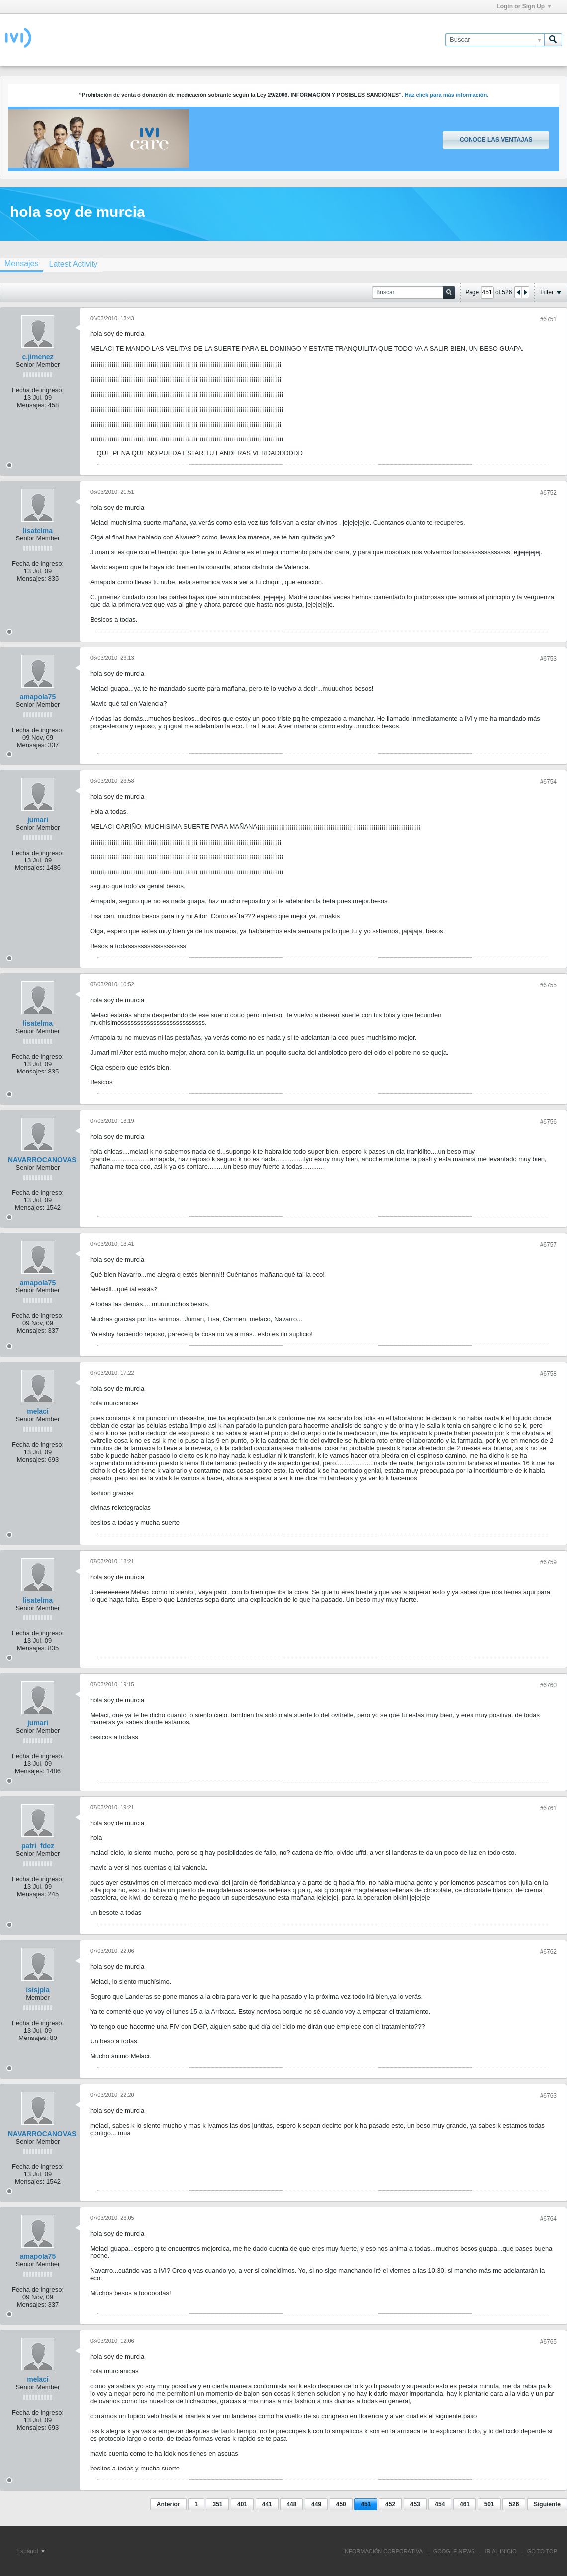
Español (30, 2551)
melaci (38, 1411)
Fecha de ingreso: (38, 390)
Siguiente (547, 2504)
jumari (37, 820)
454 (440, 2504)
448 (291, 2504)
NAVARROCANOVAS (42, 1160)
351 (217, 2504)
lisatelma (38, 531)
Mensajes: (31, 405)
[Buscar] (494, 39)
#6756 (548, 1121)
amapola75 (38, 697)
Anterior (168, 2504)
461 (465, 2504)
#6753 (548, 658)
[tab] (73, 264)
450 (341, 2504)
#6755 (548, 985)
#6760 (548, 1685)
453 (415, 2504)
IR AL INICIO (501, 2551)
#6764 (548, 2218)
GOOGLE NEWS (454, 2551)
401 (242, 2504)
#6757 (548, 1244)
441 (267, 2504)
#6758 (548, 1373)
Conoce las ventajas (496, 139)
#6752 (548, 492)
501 (489, 2504)
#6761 (548, 1808)
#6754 (548, 781)
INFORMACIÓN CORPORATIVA (383, 2551)
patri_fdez (37, 1846)
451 (366, 2504)
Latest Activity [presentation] (73, 264)
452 (390, 2504)
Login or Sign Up (523, 6)
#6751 (548, 319)
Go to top (542, 2551)
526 (514, 2504)
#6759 (548, 1562)
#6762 (548, 1951)
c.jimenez (37, 357)
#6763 (548, 2095)
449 (316, 2504)
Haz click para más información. (447, 95)
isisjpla (37, 1990)
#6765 (548, 2341)
